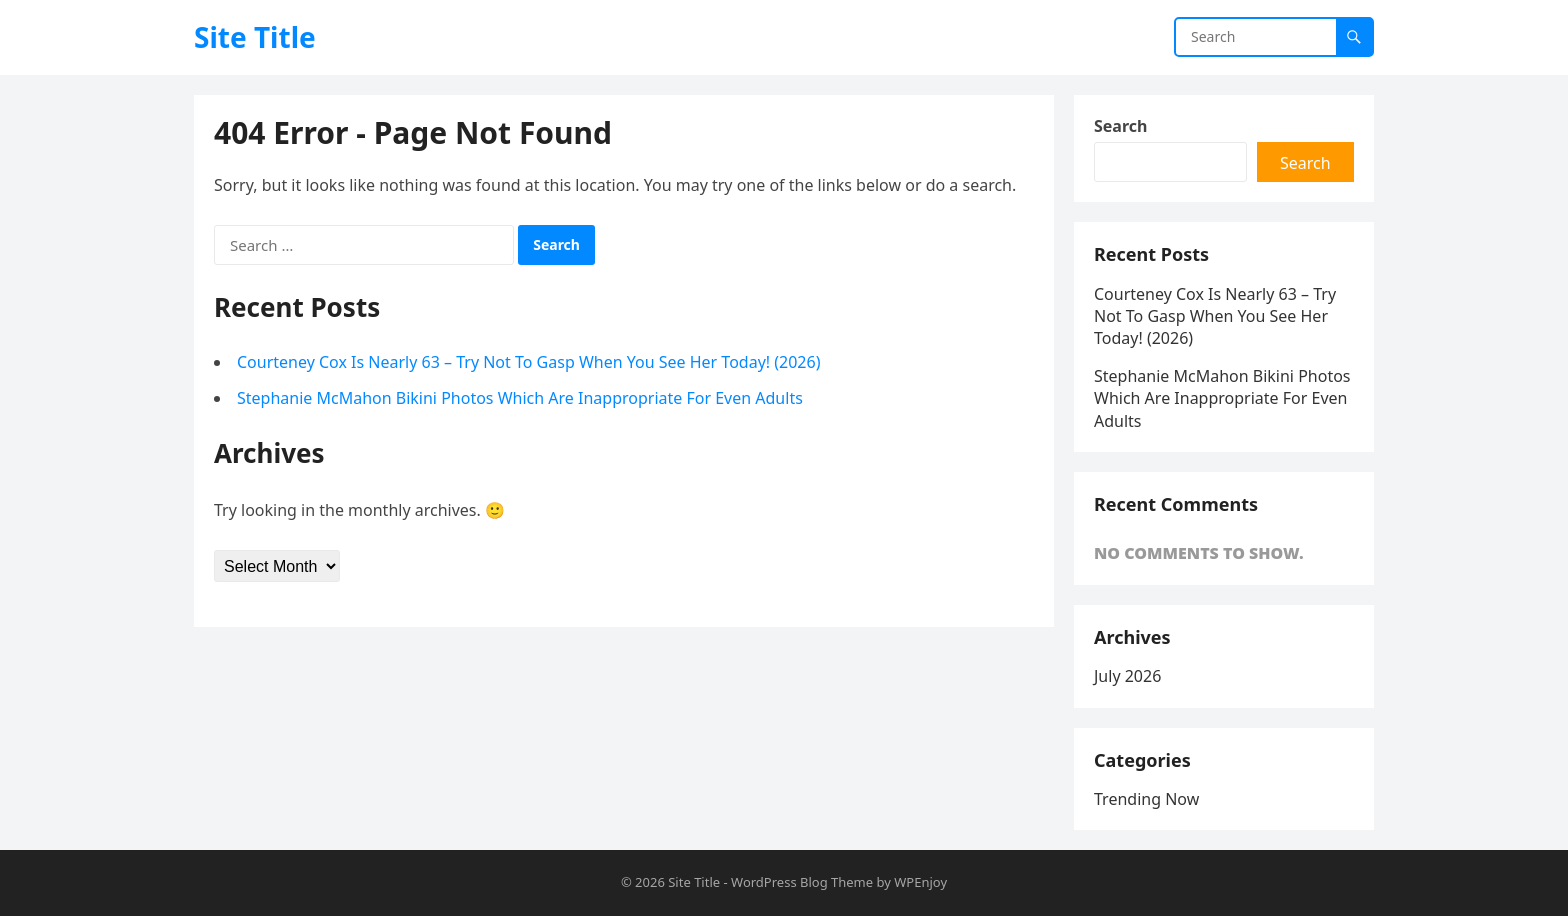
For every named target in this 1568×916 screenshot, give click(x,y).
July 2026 (1127, 676)
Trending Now (1146, 799)
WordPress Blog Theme (802, 882)
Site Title (255, 37)
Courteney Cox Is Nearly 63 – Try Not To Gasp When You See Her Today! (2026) (528, 362)
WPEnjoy (920, 882)
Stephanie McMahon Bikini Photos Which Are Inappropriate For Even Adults (520, 398)
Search (1120, 126)
